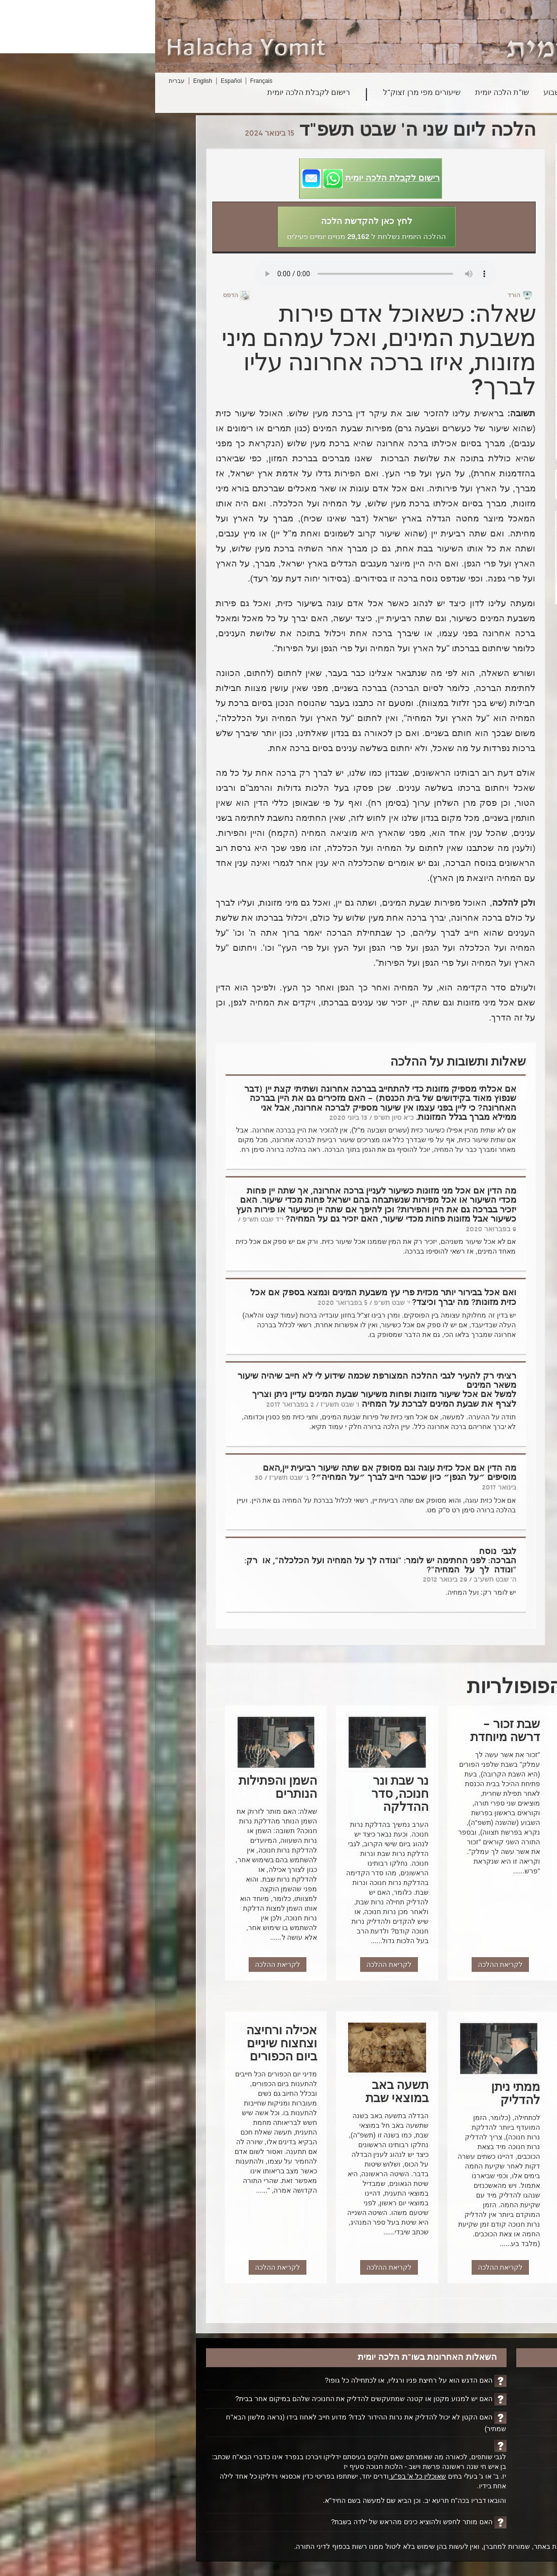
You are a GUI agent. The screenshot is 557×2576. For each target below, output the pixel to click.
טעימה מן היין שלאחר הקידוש (453, 446)
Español (75, 81)
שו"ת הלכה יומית (347, 93)
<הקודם (418, 492)
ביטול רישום (479, 2460)
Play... (220, 274)
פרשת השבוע (409, 93)
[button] (215, 178)
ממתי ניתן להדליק (453, 370)
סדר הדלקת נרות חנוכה (453, 405)
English (47, 81)
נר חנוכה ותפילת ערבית (453, 334)
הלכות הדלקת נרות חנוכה (453, 270)
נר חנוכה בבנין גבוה (453, 252)
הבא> (414, 477)
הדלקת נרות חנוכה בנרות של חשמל (453, 311)
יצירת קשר (480, 2444)
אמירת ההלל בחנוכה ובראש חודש (453, 211)
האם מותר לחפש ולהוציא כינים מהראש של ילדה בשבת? (256, 2522)
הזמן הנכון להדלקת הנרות (453, 388)
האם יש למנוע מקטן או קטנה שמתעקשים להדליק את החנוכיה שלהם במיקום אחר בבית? (207, 2399)
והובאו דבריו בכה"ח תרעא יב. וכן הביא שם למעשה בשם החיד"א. (259, 2500)
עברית (22, 81)
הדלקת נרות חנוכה (453, 288)
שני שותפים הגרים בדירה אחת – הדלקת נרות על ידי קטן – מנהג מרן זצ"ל (453, 179)
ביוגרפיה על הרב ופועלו (461, 2412)
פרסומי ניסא (453, 423)
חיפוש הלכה (465, 93)
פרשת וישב (453, 234)
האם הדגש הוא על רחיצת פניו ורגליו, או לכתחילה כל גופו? (253, 2380)
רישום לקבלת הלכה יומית (153, 93)
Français (106, 81)
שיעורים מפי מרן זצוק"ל (266, 93)
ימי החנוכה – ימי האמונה (453, 152)
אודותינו (484, 2428)
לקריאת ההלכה (447, 1964)
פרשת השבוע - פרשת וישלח (453, 352)
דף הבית (484, 2380)
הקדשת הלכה (476, 2396)
